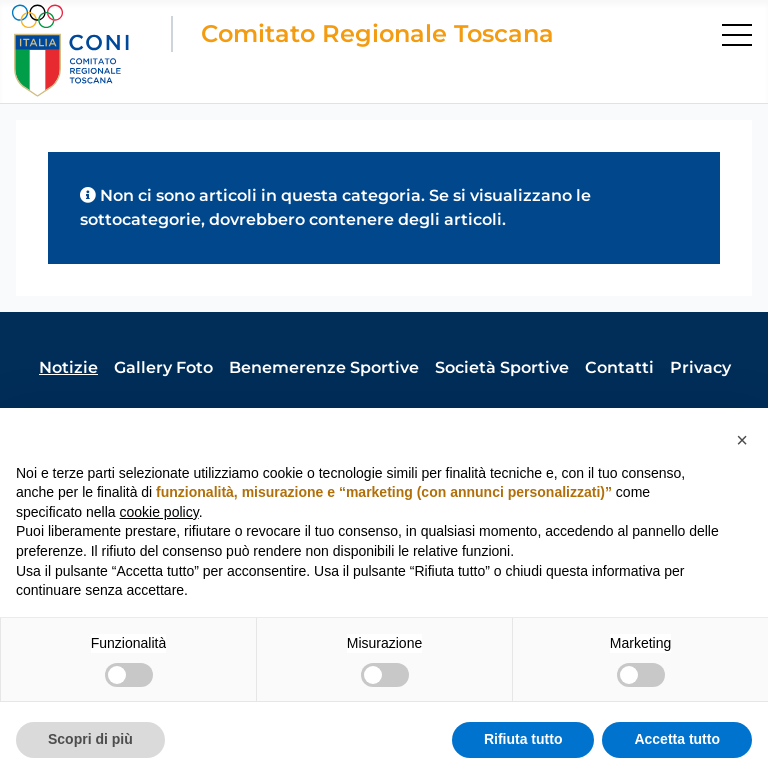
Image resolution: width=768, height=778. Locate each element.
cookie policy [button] (159, 512)
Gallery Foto (163, 367)
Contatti (619, 367)
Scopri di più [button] (90, 739)
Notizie (68, 367)
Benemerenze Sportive (324, 367)
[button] (742, 440)
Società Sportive (502, 367)
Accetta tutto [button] (677, 739)
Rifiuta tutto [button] (523, 739)
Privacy (700, 367)
